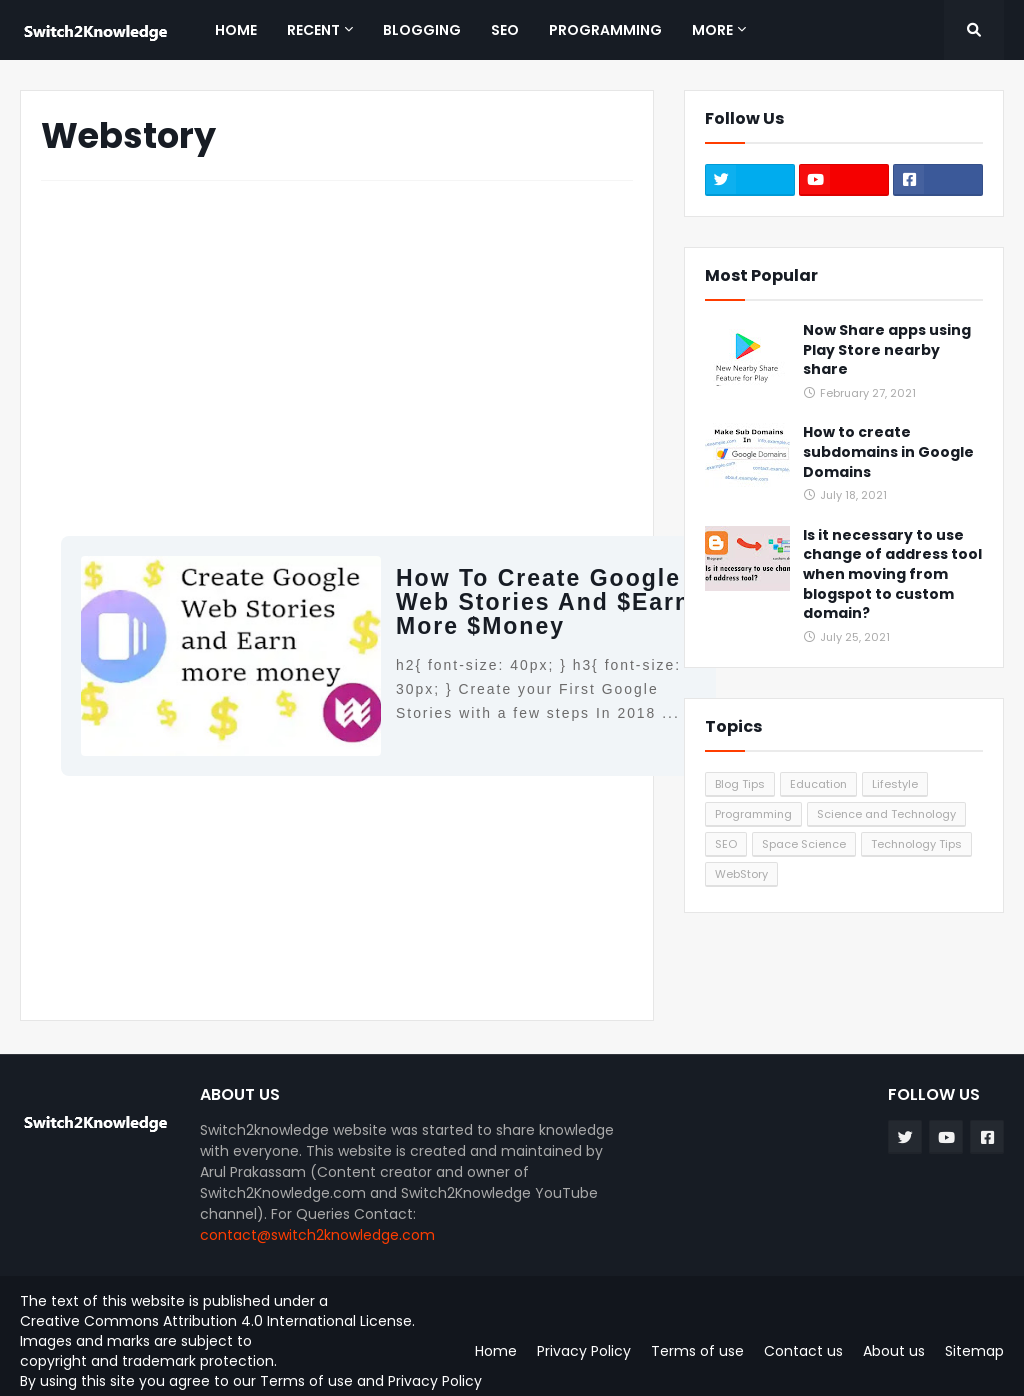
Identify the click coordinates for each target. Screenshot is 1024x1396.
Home (496, 1351)
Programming (753, 814)
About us (894, 1351)
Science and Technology (886, 814)
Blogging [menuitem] (422, 30)
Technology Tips (916, 844)
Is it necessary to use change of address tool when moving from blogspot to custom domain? (892, 574)
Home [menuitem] (236, 30)
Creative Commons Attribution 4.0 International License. (217, 1321)
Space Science (804, 844)
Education (818, 784)
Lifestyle (895, 784)
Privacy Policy (435, 1381)
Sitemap (974, 1351)
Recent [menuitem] (313, 30)
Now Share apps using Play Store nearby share (887, 350)
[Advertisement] (337, 346)
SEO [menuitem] (505, 30)
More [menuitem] (712, 30)
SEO (726, 844)
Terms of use (306, 1381)
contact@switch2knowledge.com (317, 1235)
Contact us (803, 1351)
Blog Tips (740, 784)
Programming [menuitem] (605, 30)
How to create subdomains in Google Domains (888, 452)
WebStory (741, 874)
